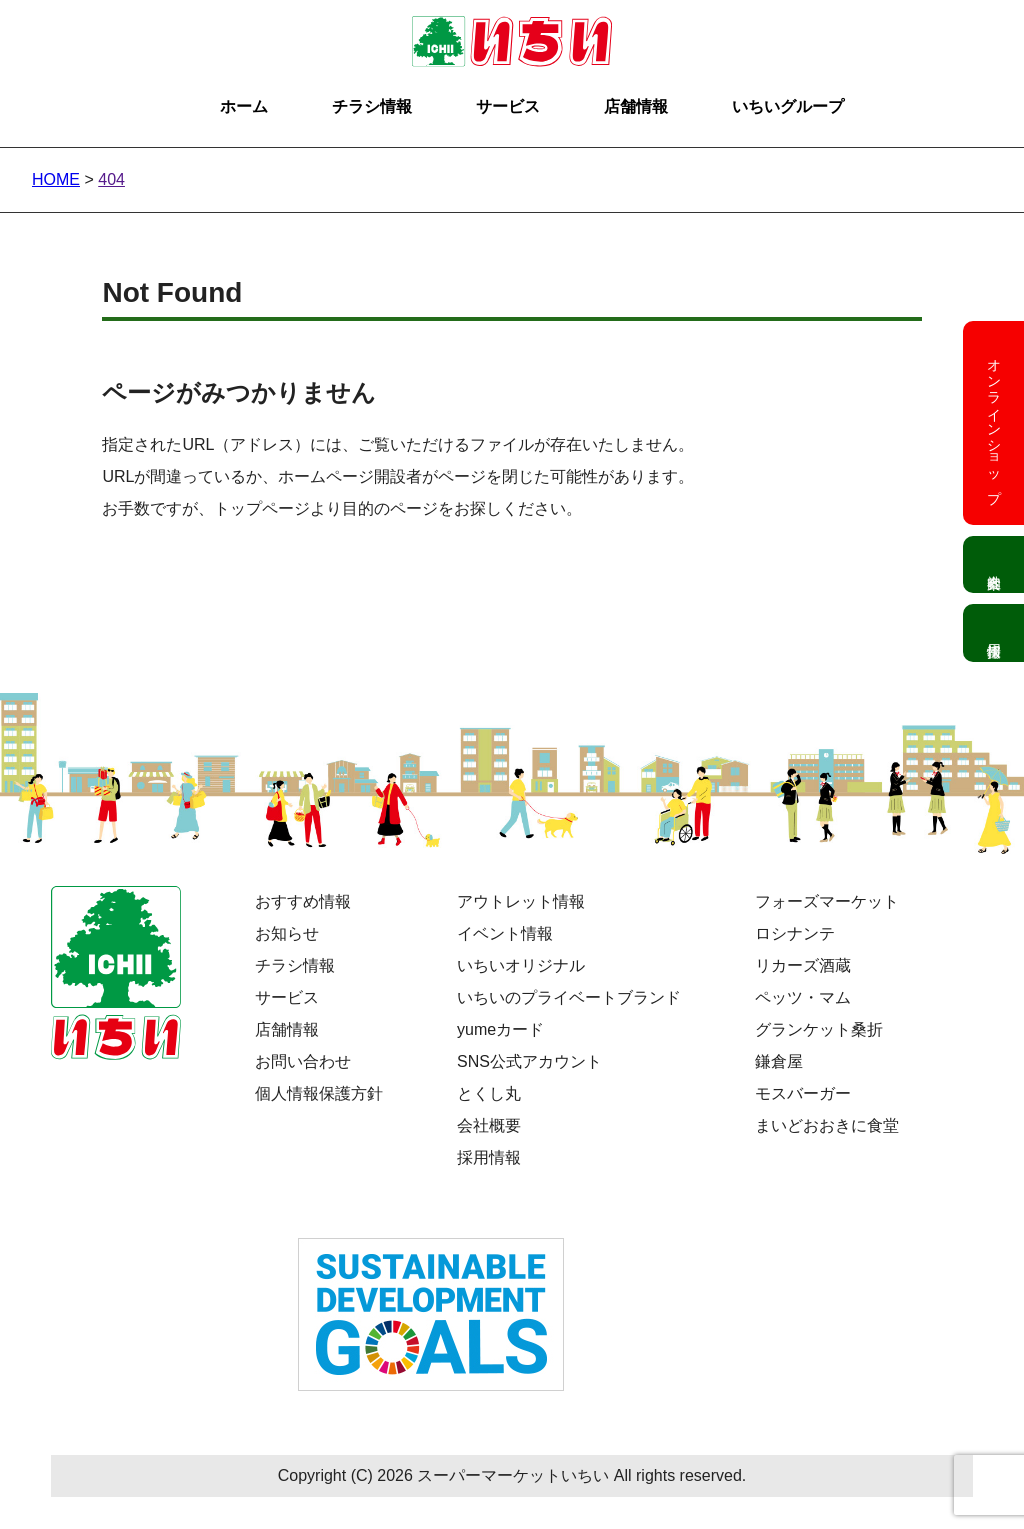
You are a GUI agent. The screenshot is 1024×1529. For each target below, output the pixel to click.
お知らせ (287, 933)
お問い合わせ (303, 1061)
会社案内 (993, 565)
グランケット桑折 (819, 1029)
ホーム (244, 106)
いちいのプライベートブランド (569, 997)
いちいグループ (788, 106)
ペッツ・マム (803, 997)
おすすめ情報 (303, 901)
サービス (508, 106)
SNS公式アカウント (529, 1061)
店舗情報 (636, 106)
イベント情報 (505, 933)
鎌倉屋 (779, 1061)
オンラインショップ (994, 423)
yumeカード (500, 1029)
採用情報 (489, 1157)
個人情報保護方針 (319, 1093)
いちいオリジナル (521, 965)
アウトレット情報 (521, 901)
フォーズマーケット (827, 901)
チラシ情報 (372, 106)
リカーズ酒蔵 (803, 965)
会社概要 (489, 1125)
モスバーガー (803, 1093)
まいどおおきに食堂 (827, 1125)
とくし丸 (489, 1093)
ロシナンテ (795, 933)
